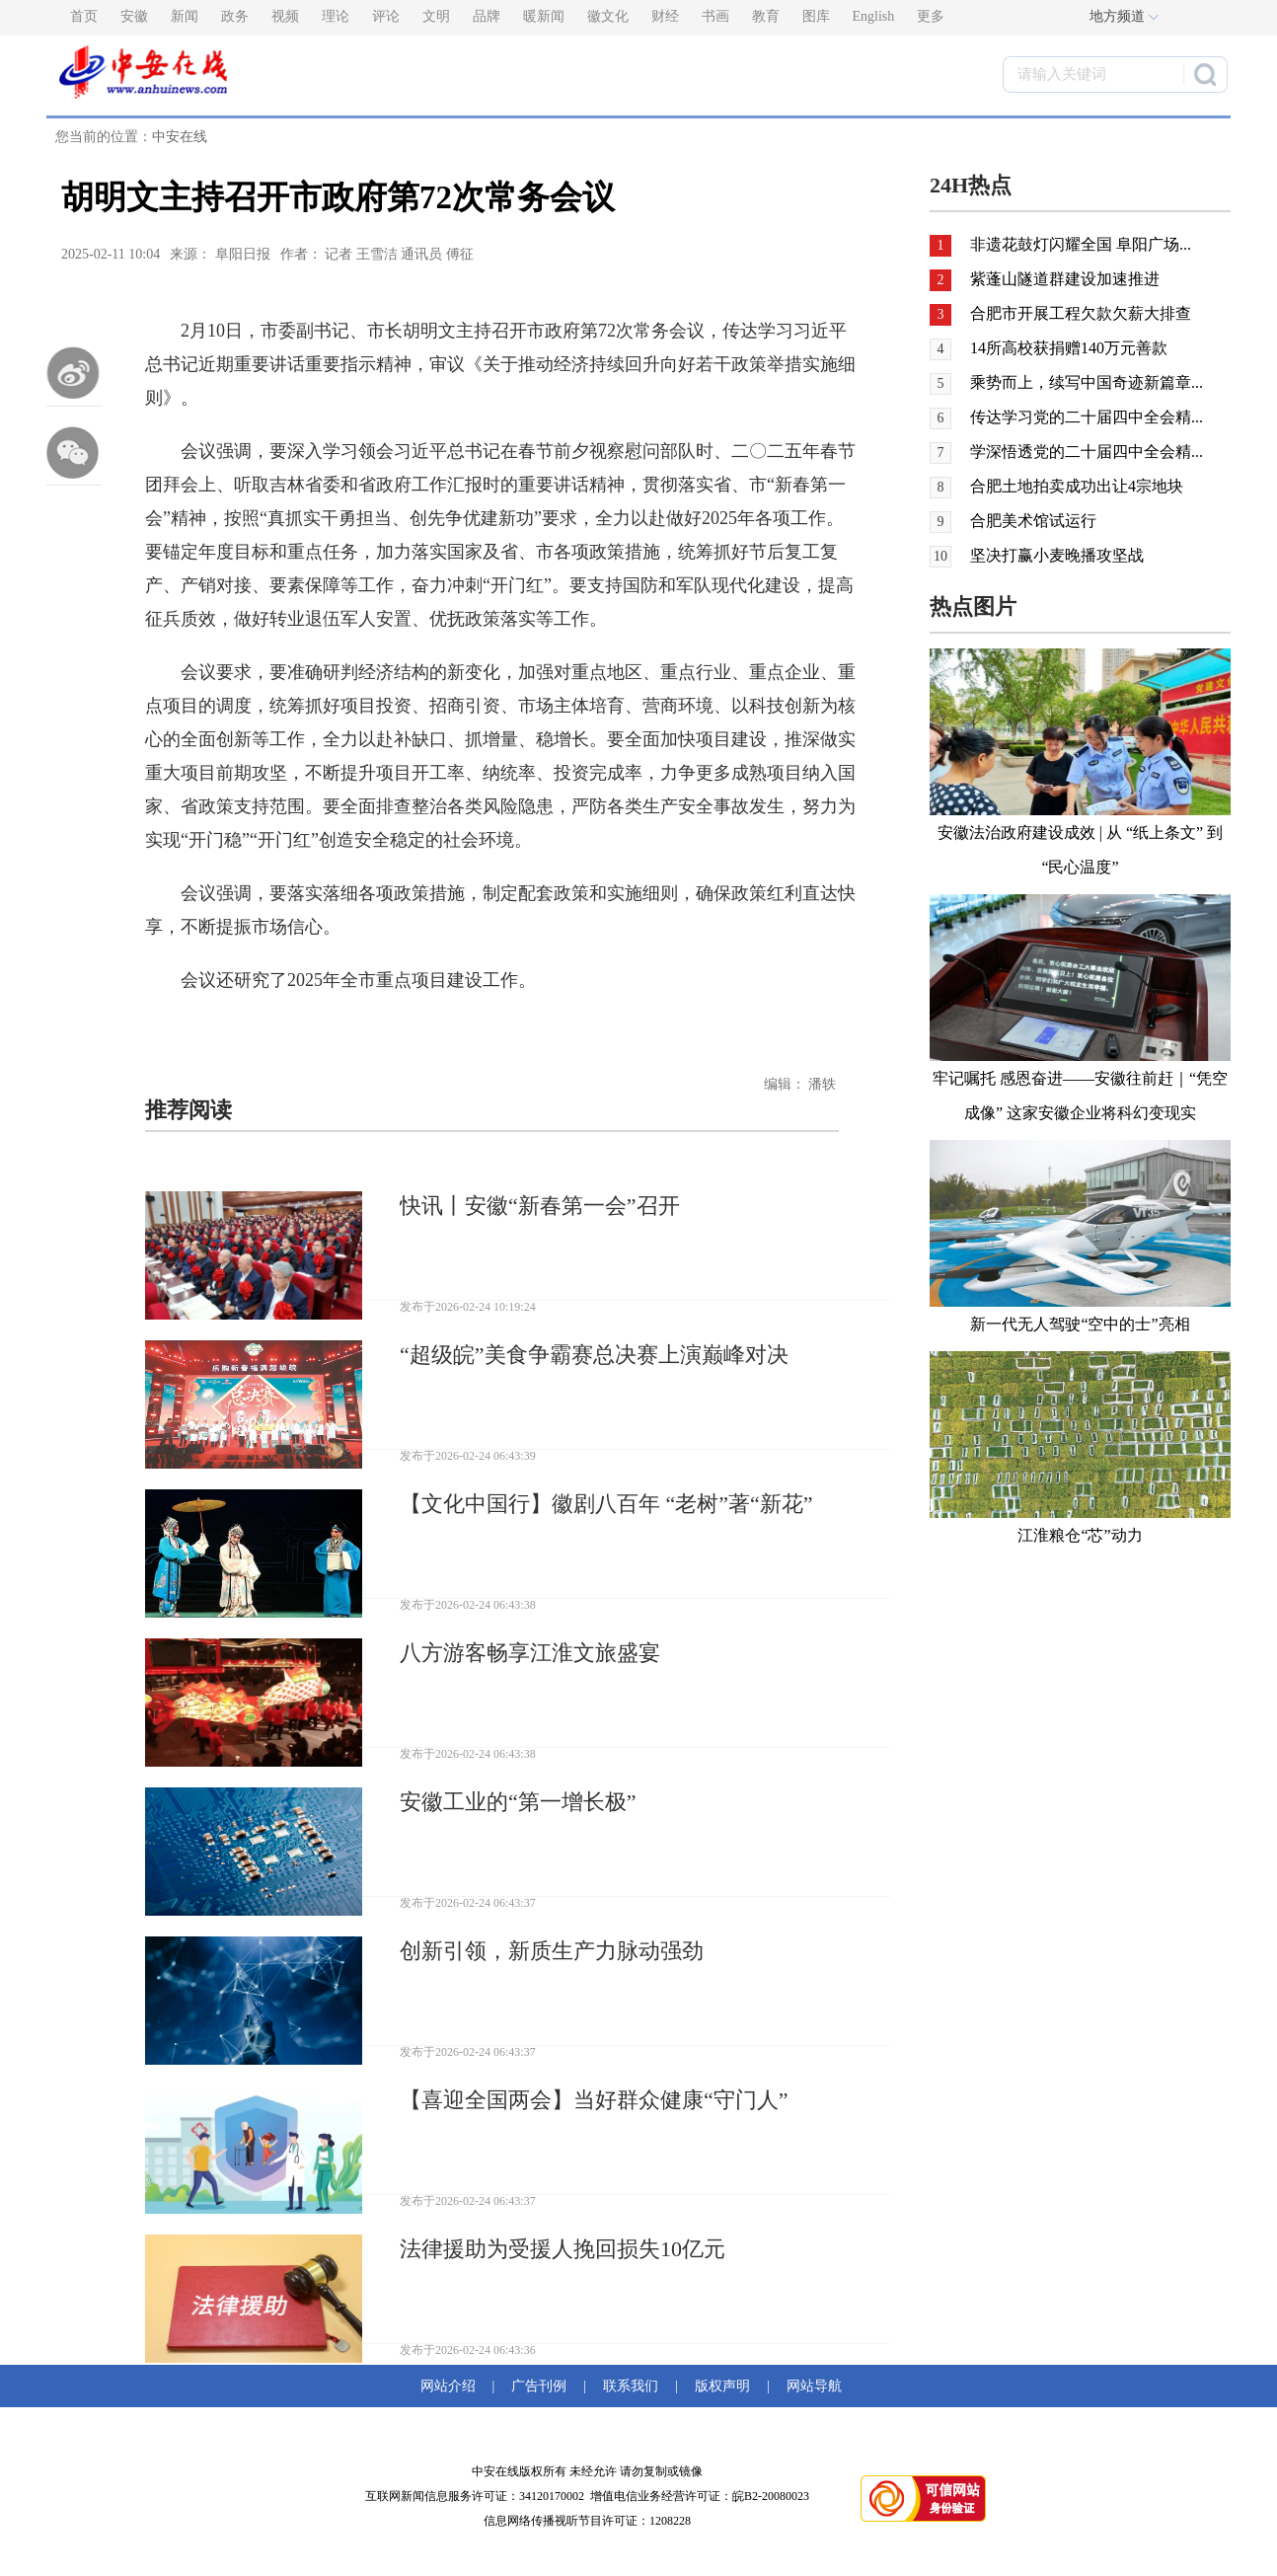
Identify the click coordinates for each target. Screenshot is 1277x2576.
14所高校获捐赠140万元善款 (1068, 348)
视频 (285, 16)
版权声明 (722, 2386)
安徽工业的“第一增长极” (518, 1801)
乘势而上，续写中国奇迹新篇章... (1086, 382)
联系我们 (630, 2386)
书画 (715, 16)
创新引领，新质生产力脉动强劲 (552, 1950)
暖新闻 (543, 16)
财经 (665, 16)
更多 (930, 16)
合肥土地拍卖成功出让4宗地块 (1076, 486)
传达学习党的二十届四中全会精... (1086, 417)
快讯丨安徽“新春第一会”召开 (540, 1205)
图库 (816, 16)
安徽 (134, 16)
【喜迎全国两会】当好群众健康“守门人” (594, 2099)
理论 (335, 16)
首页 (84, 16)
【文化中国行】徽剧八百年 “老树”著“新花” (606, 1503)
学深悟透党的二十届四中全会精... (1086, 451)
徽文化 (608, 16)
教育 (766, 16)
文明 (436, 16)
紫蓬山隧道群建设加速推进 (1065, 278)
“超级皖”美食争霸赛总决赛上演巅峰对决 (594, 1354)
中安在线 (179, 136)
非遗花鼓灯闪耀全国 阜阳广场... (1080, 244)
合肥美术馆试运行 (1033, 520)
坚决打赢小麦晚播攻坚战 (1057, 555)
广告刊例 (538, 2386)
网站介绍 (451, 2386)
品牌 (486, 16)
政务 (235, 16)
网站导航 (811, 2386)
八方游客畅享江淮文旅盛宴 (530, 1652)
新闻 (184, 16)
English (874, 16)
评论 (386, 16)
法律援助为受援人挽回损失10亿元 (562, 2248)
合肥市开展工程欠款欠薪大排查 (1080, 313)
